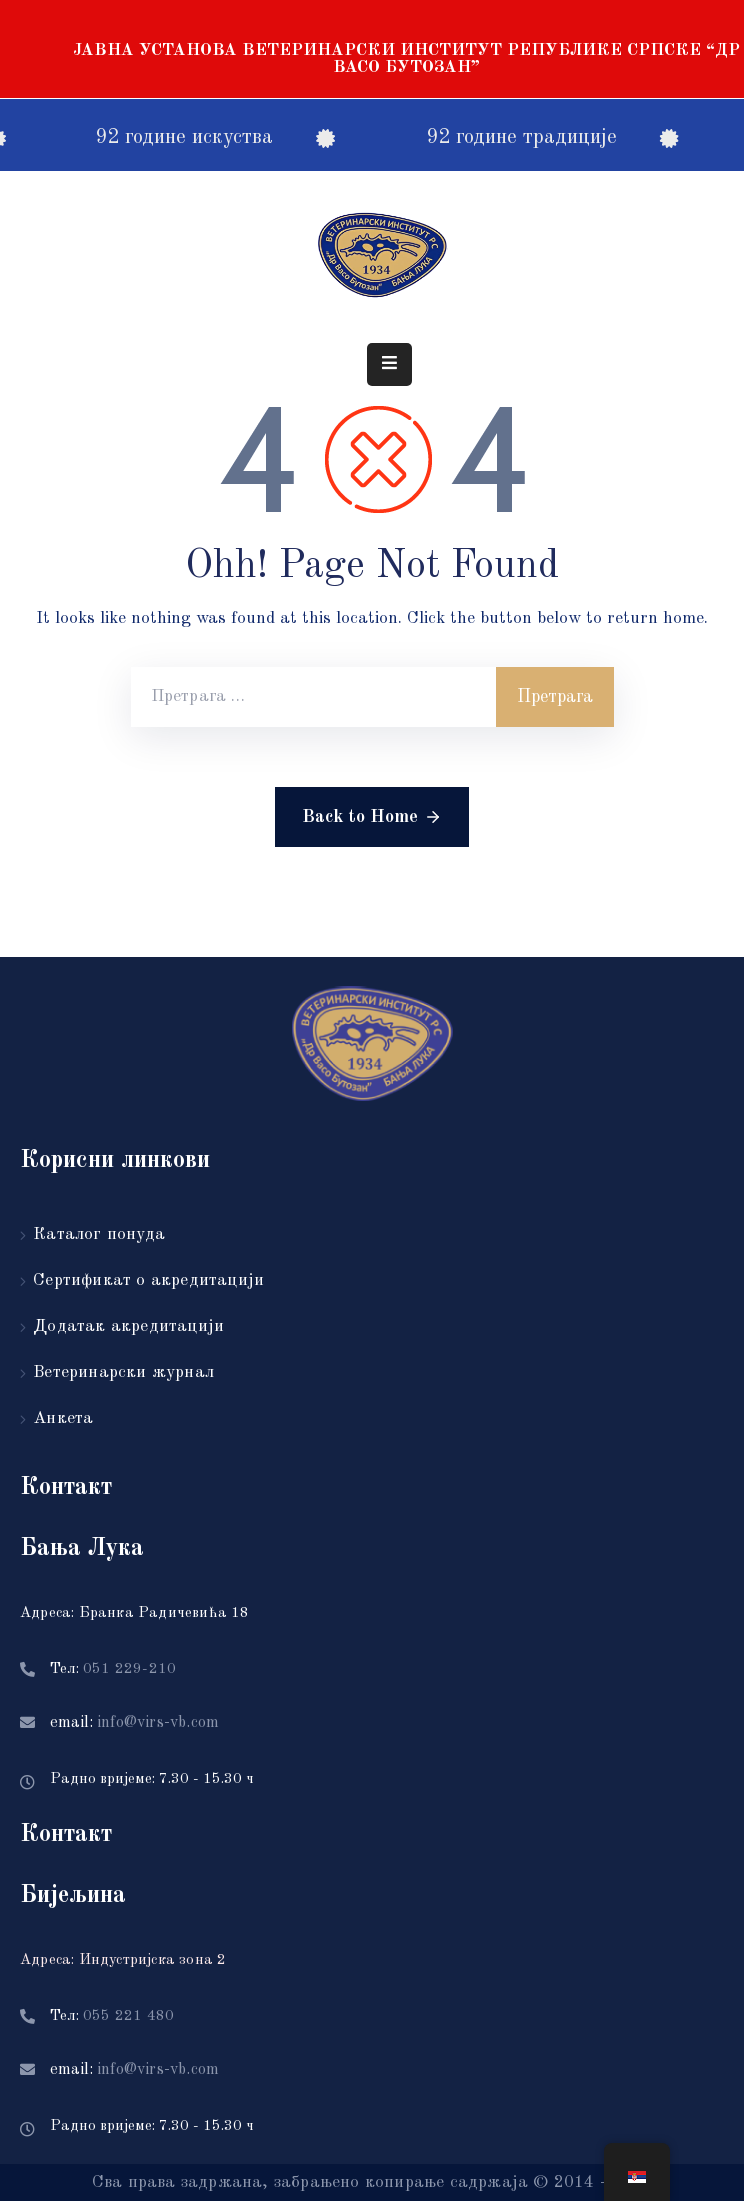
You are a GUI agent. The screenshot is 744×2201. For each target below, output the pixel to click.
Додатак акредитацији (128, 1326)
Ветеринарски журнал (123, 1372)
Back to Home (372, 817)
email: (134, 1723)
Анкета (63, 1418)
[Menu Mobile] (389, 364)
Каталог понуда (99, 1234)
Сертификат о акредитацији (148, 1280)
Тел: (113, 1669)
